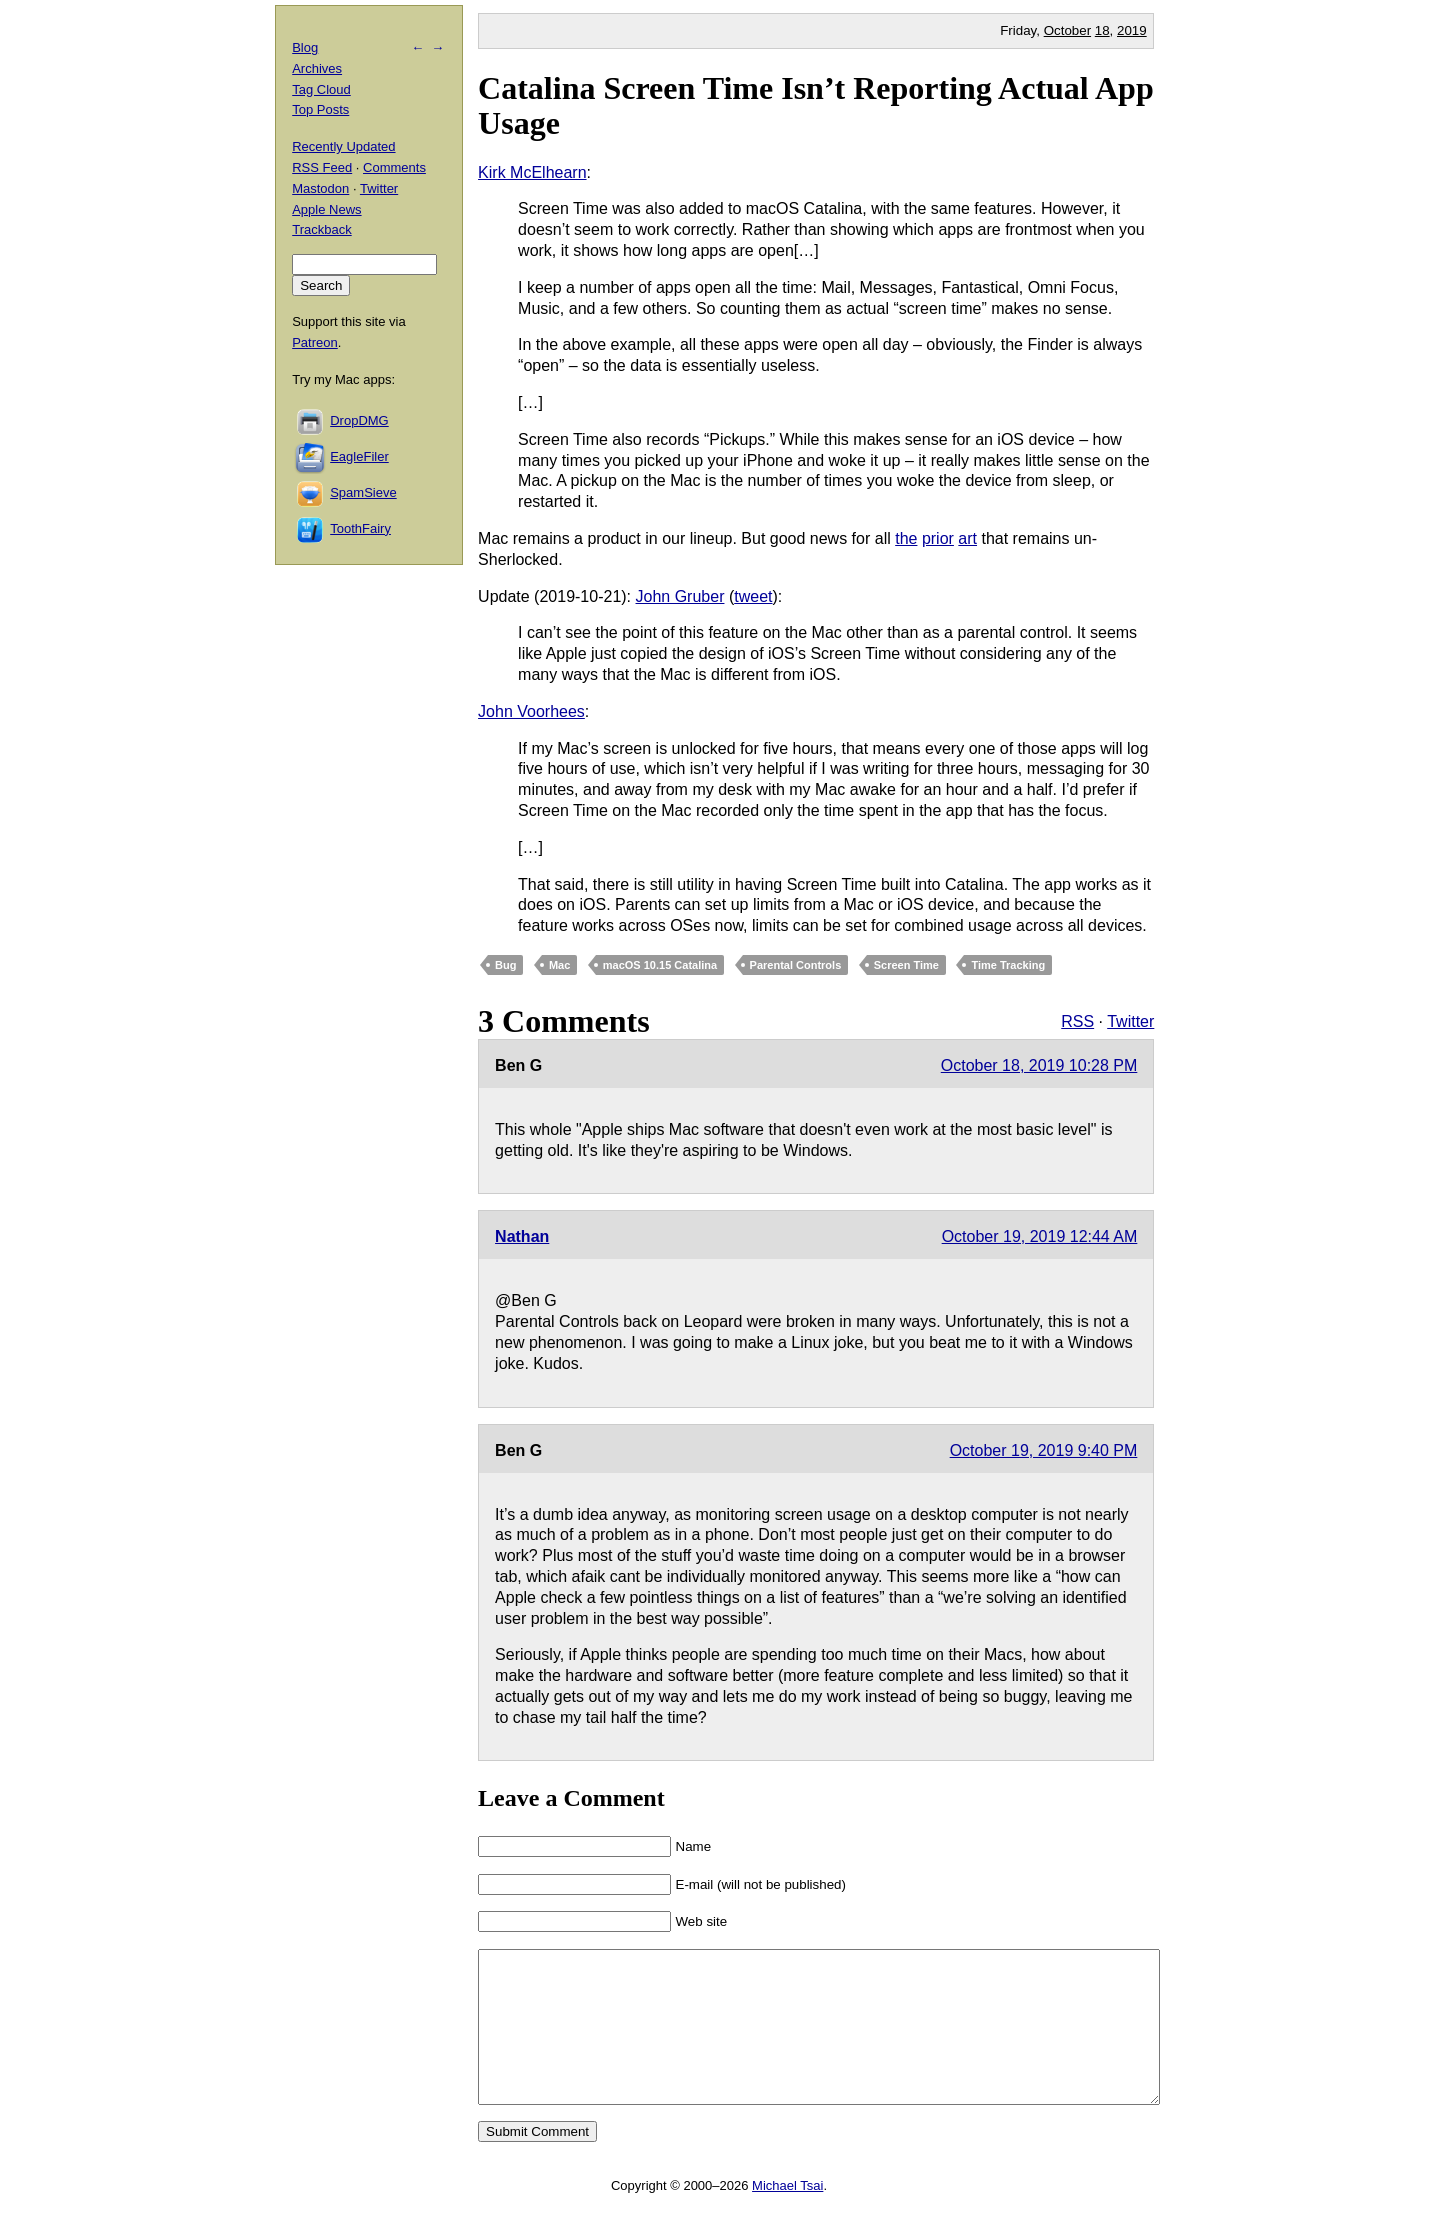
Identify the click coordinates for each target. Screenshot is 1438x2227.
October (1067, 30)
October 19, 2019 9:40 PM (1044, 1450)
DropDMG (359, 420)
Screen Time (906, 965)
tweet (753, 596)
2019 (1132, 30)
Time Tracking (1008, 965)
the (906, 538)
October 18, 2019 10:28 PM (1039, 1065)
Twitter (1130, 1021)
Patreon (315, 342)
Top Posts (320, 109)
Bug (505, 965)
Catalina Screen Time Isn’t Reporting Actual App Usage (816, 105)
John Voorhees (531, 711)
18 (1102, 30)
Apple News (326, 209)
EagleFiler (359, 456)
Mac (559, 965)
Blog (305, 47)
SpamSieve (363, 492)
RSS (1077, 1021)
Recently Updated (343, 146)
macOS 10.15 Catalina (660, 965)
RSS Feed (322, 167)
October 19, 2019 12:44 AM (1040, 1236)
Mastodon (320, 188)
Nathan (522, 1236)
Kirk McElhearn (532, 172)
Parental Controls (796, 965)
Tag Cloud (321, 89)
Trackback (321, 229)
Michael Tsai (787, 2215)
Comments (394, 167)
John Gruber (680, 596)
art (967, 538)
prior (938, 538)
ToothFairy (360, 528)
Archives (317, 68)
